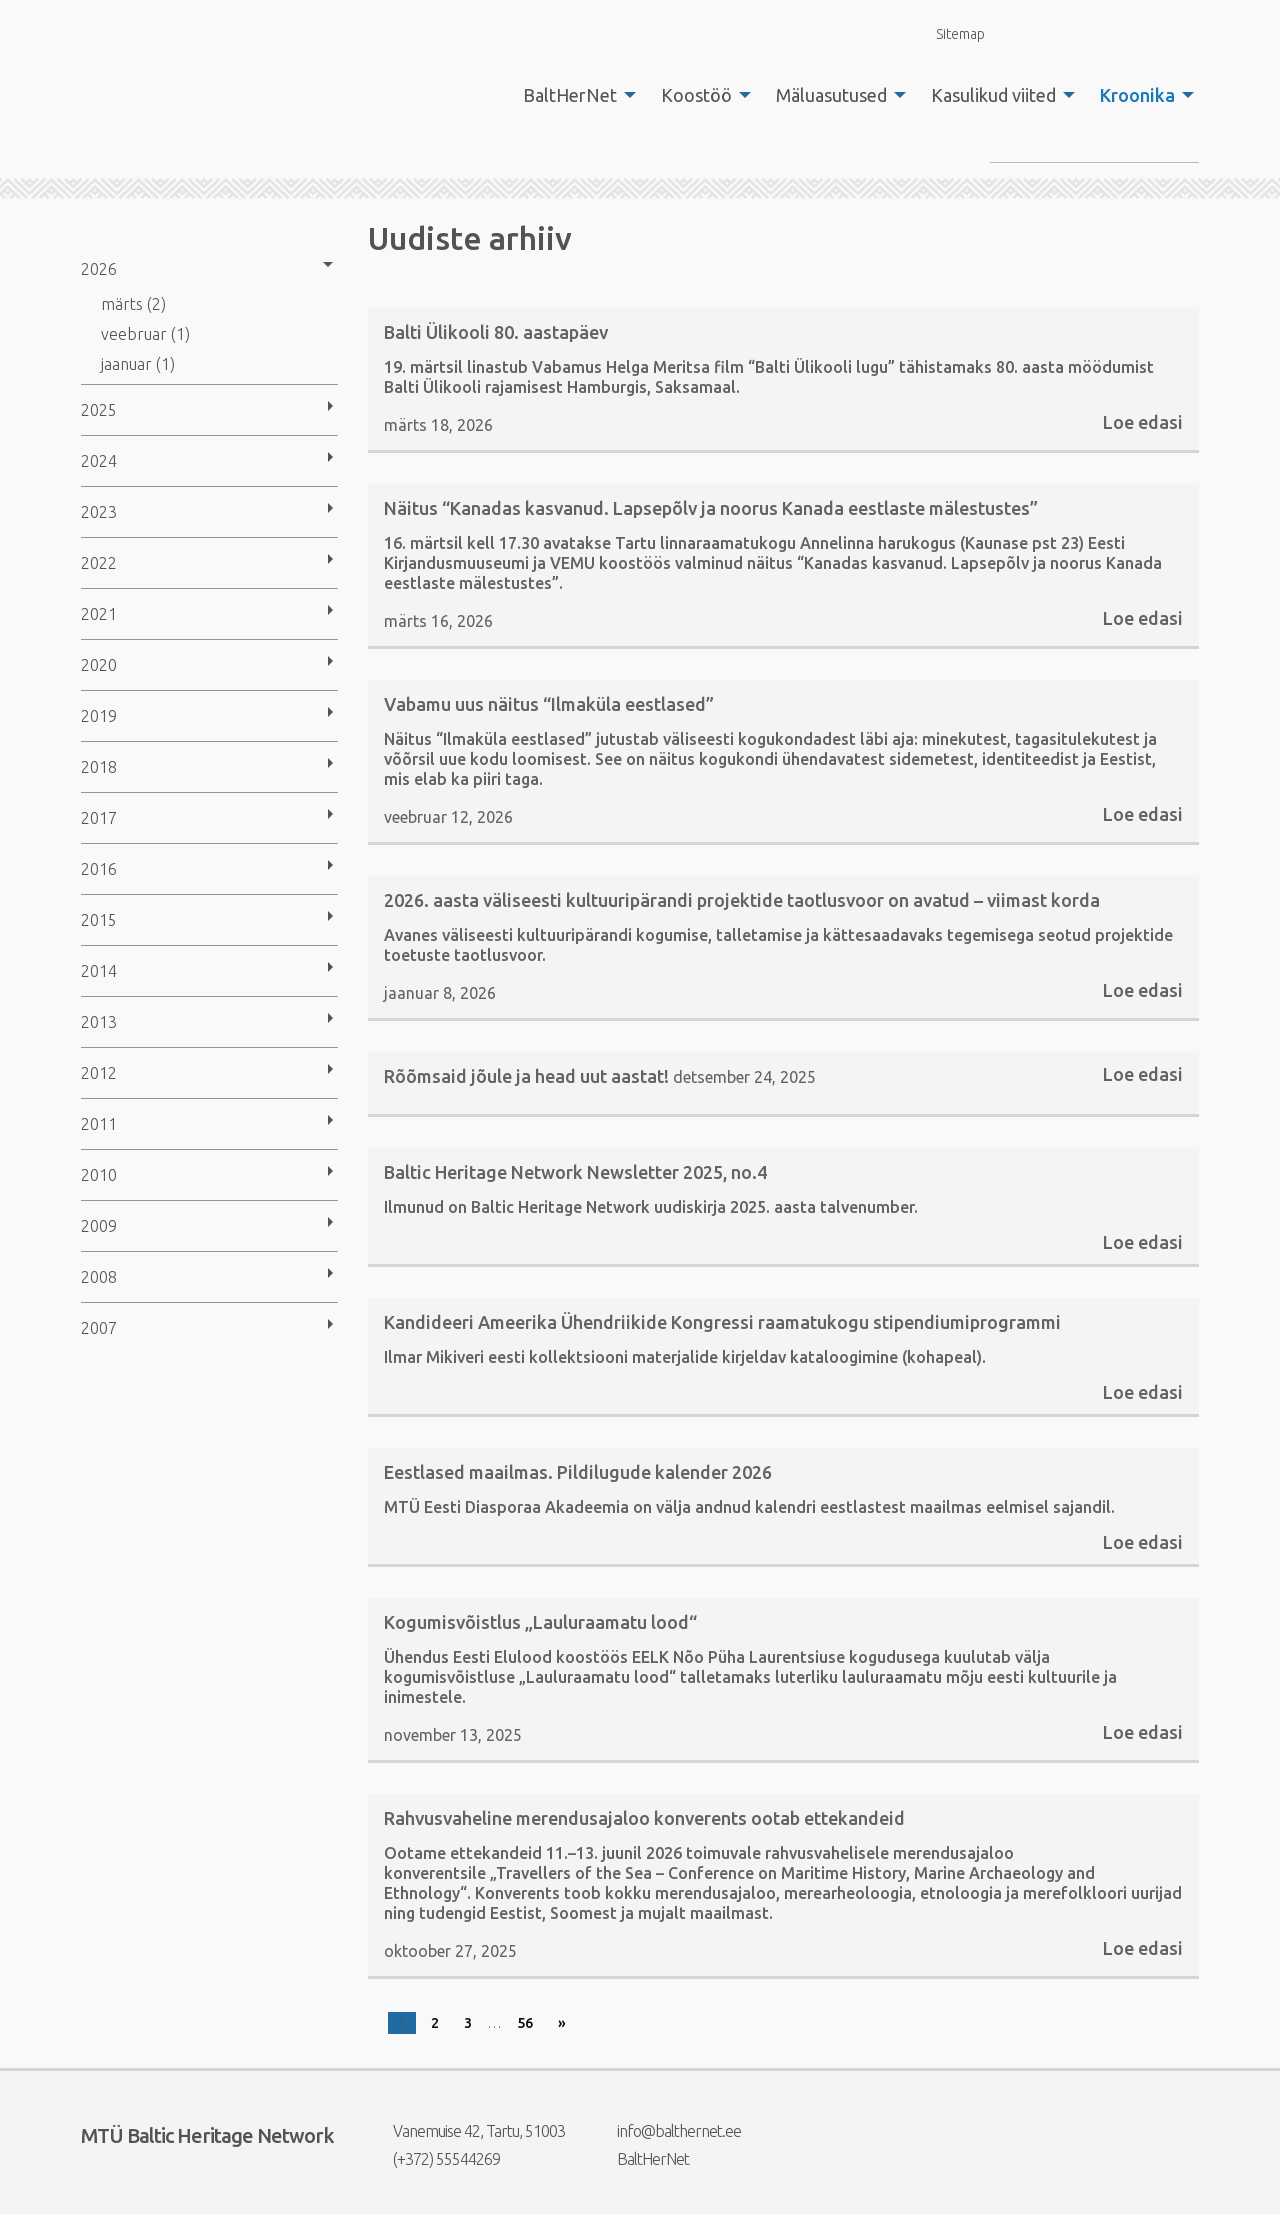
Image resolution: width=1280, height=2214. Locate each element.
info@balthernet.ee (666, 2131)
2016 (99, 869)
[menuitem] (574, 95)
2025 (99, 410)
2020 (99, 665)
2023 (99, 512)
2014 (99, 971)
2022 (99, 563)
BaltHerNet (570, 95)
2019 (99, 716)
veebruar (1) (145, 334)
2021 (99, 614)
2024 (99, 461)
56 (525, 2023)
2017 (99, 818)
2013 (99, 1022)
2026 (99, 269)
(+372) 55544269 (434, 2159)
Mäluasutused (831, 95)
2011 (99, 1124)
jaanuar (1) (138, 364)
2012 (99, 1073)
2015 (99, 920)
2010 (99, 1175)
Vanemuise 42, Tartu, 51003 (466, 2131)
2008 (99, 1277)
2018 (99, 767)
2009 (99, 1226)
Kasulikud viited (993, 95)
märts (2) (133, 304)
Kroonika (1137, 95)
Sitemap (949, 33)
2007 (99, 1328)
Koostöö (696, 95)
